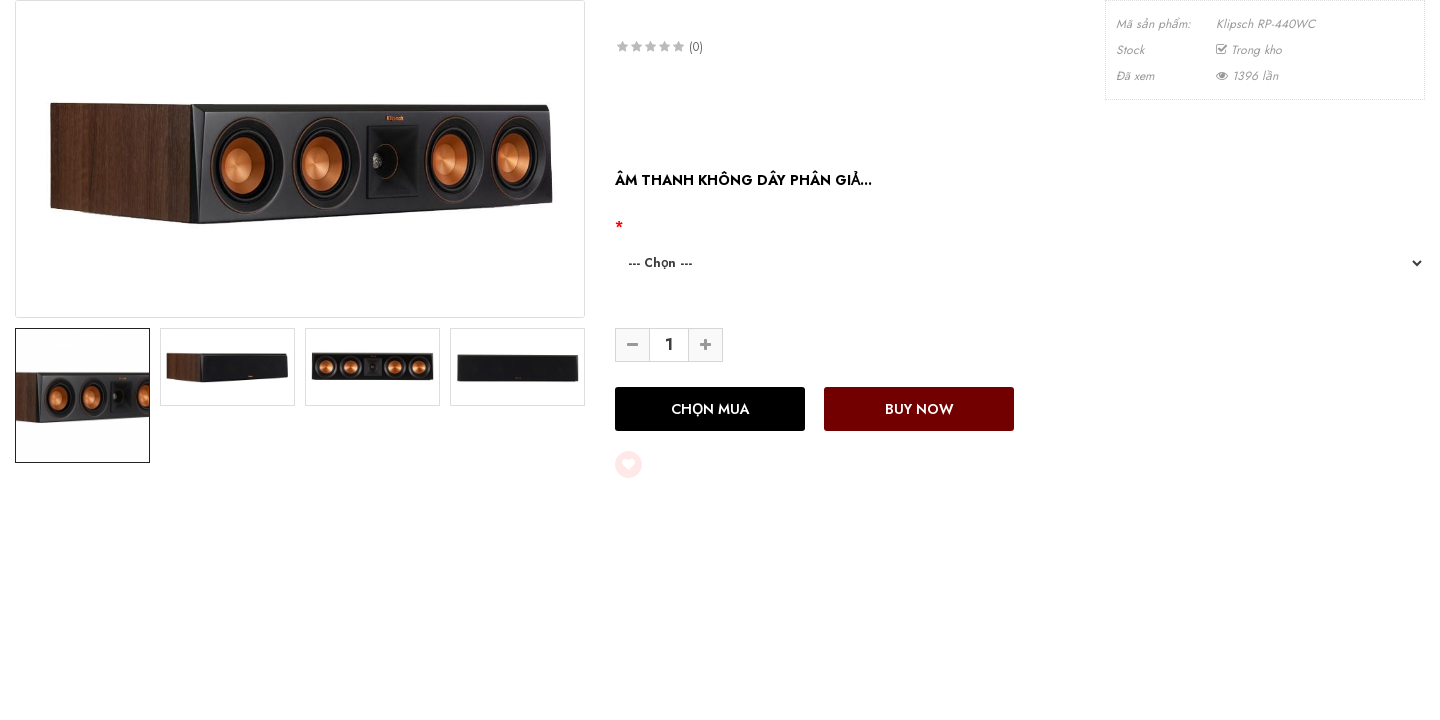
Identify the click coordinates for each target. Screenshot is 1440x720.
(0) (696, 47)
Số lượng (645, 310)
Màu (639, 226)
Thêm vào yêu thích (710, 464)
